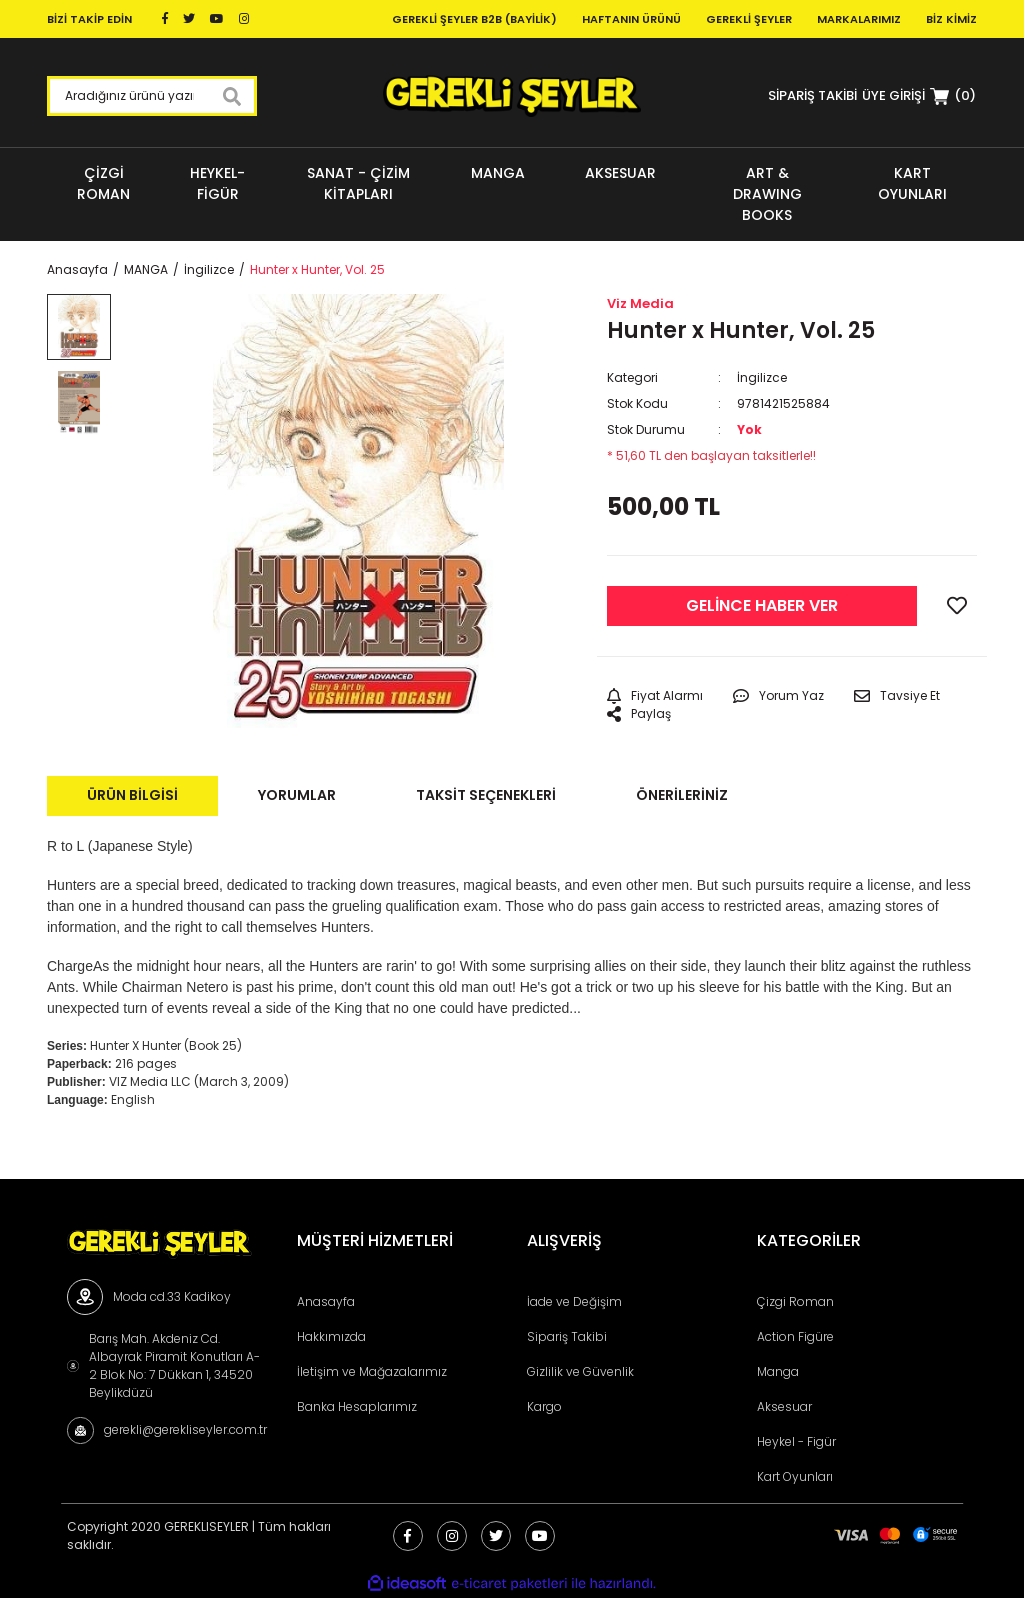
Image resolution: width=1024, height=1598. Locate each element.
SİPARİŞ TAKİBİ (812, 95)
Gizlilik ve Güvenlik (580, 1371)
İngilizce (762, 377)
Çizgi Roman (795, 1301)
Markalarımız (859, 19)
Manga (778, 1371)
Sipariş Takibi (567, 1336)
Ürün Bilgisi (132, 795)
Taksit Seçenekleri (486, 795)
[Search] (152, 96)
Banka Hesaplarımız (357, 1406)
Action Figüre (795, 1336)
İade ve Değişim (574, 1301)
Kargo (544, 1406)
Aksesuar (784, 1406)
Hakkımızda (331, 1336)
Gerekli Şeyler (749, 19)
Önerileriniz (682, 795)
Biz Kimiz (951, 19)
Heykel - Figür (796, 1441)
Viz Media (640, 303)
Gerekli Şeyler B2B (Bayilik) (474, 19)
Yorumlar (297, 795)
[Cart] (953, 96)
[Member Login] (893, 95)
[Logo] (511, 96)
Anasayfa (326, 1301)
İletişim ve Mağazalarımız (372, 1371)
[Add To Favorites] (957, 606)
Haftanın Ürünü (631, 19)
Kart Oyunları (795, 1476)
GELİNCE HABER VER (762, 605)
